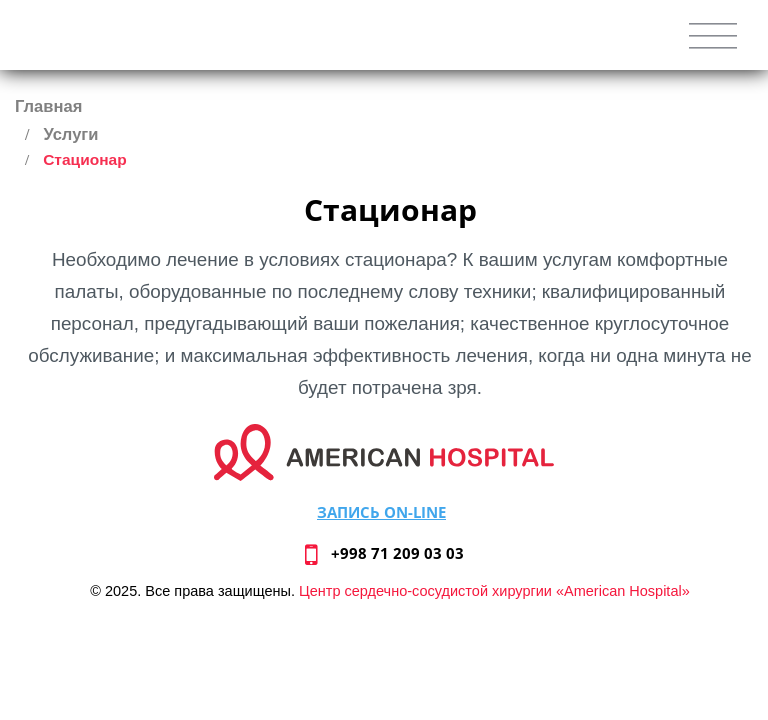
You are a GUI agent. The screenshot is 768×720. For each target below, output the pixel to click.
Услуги (70, 134)
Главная (48, 106)
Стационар (84, 159)
